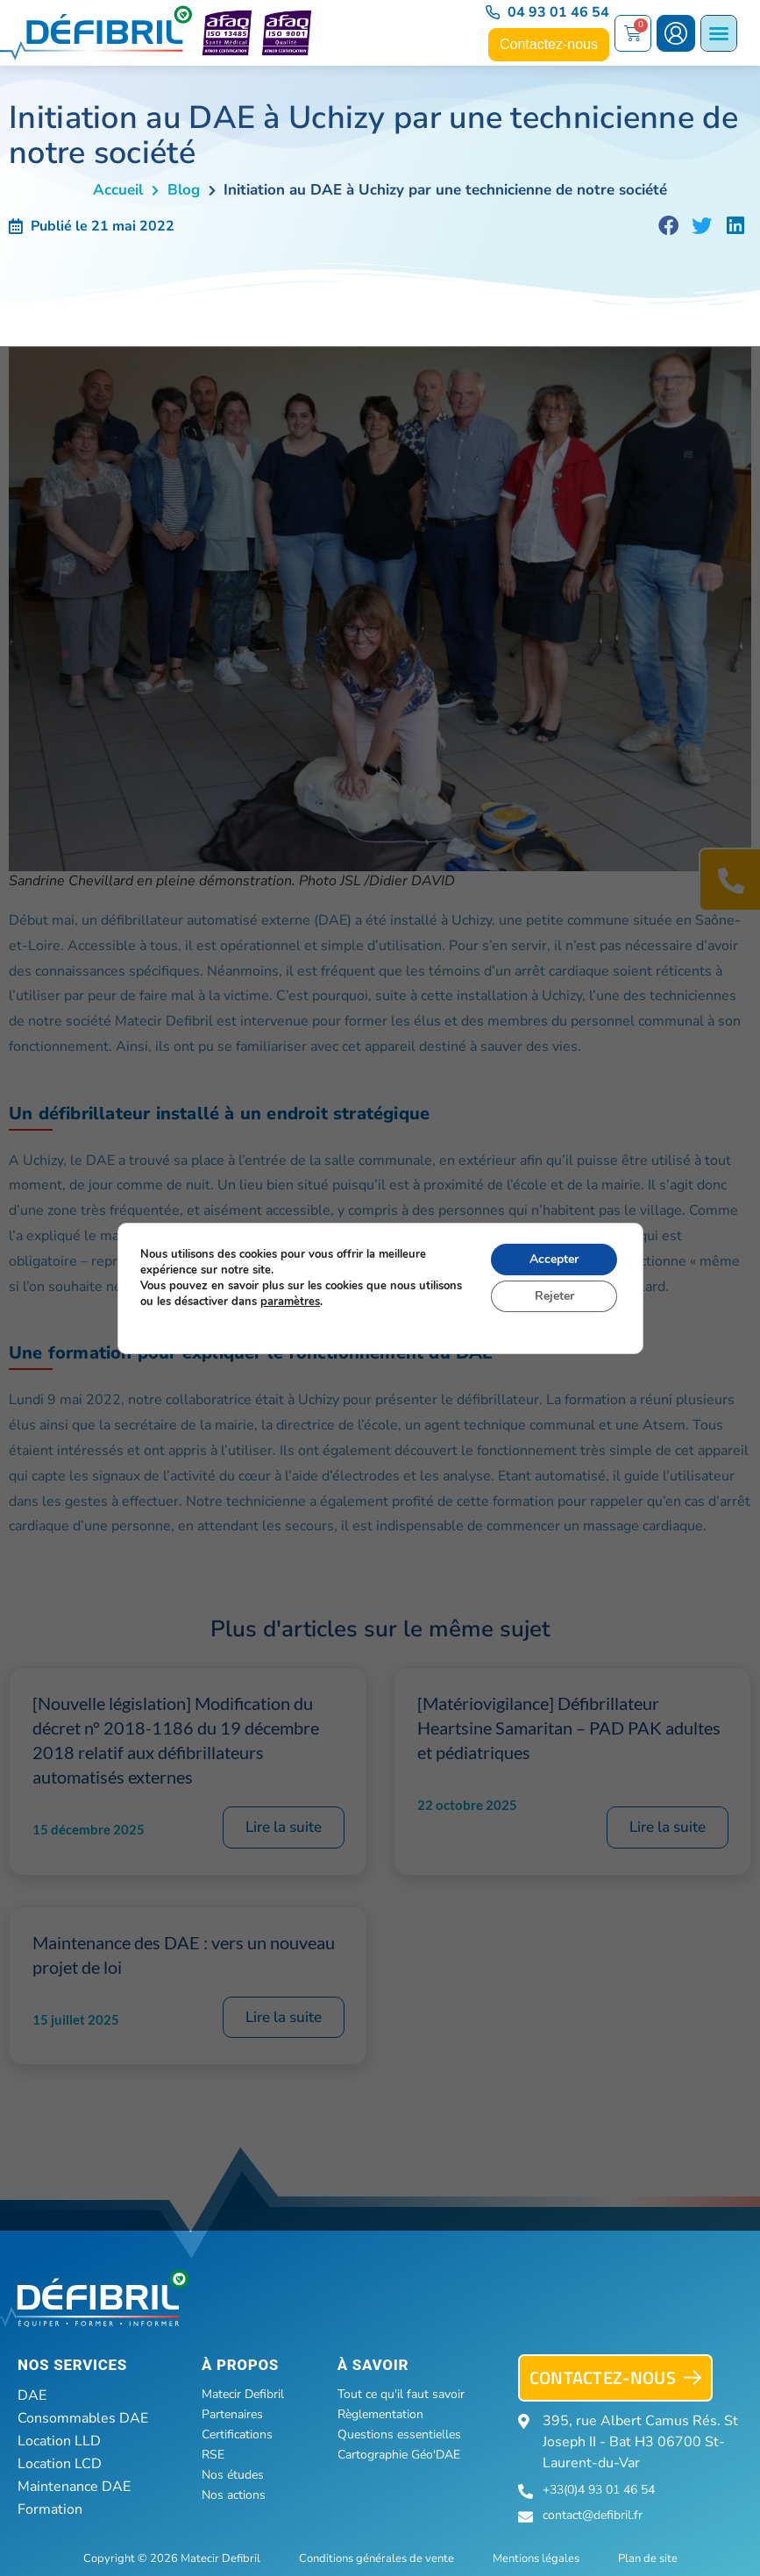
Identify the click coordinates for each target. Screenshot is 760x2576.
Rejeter (553, 1296)
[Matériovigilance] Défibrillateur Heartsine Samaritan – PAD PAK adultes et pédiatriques (569, 1727)
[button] (669, 226)
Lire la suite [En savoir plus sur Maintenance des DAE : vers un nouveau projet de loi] (283, 2017)
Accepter (554, 1259)
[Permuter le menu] (718, 33)
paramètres (290, 1301)
